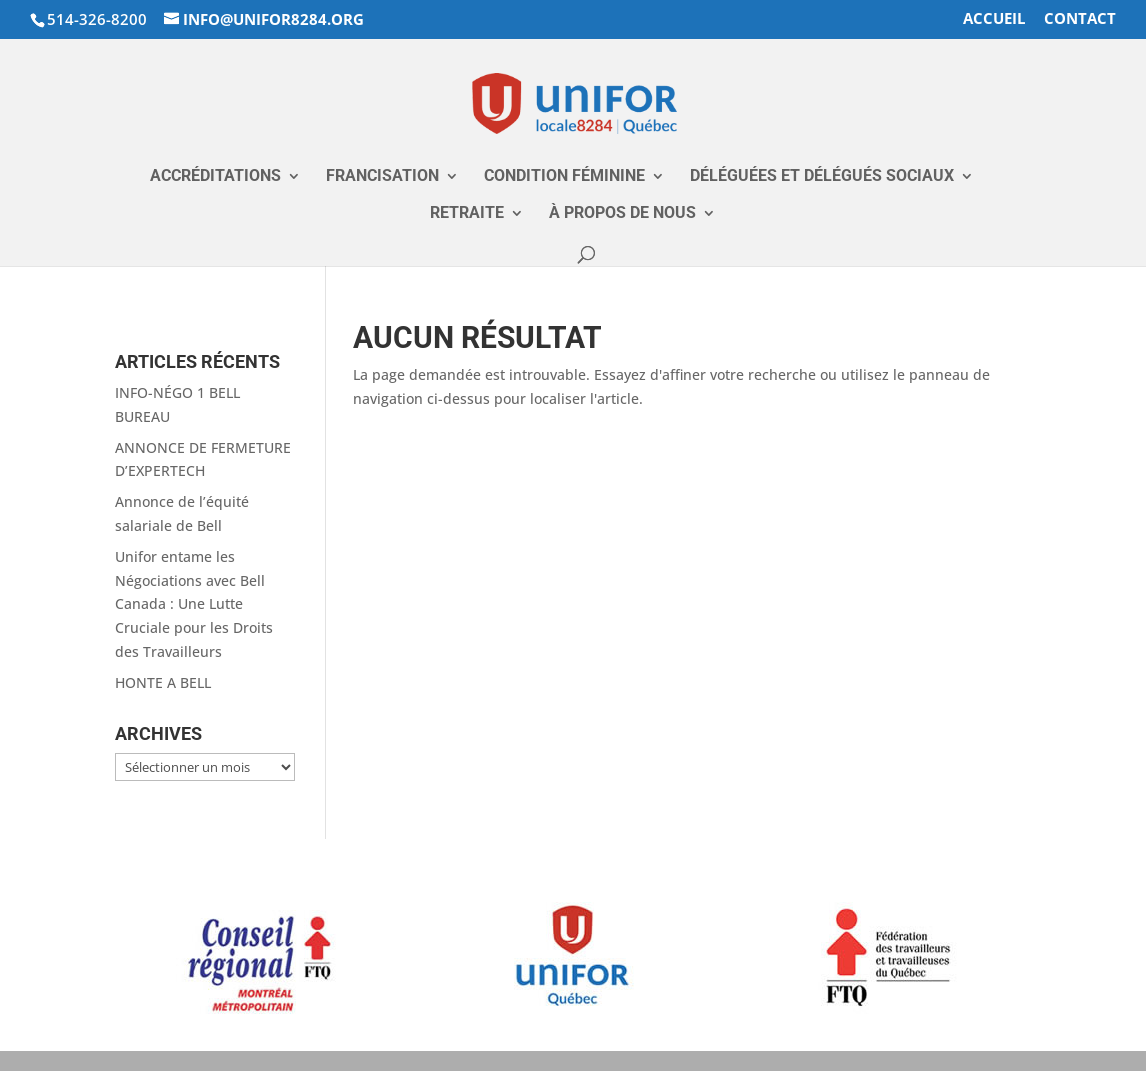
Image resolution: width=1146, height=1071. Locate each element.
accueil (994, 19)
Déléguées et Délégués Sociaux (822, 177)
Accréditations (215, 177)
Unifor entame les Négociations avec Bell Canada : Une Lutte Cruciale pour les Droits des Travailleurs (194, 604)
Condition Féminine (564, 177)
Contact (1080, 19)
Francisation (382, 177)
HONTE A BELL (163, 682)
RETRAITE (467, 214)
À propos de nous (622, 214)
